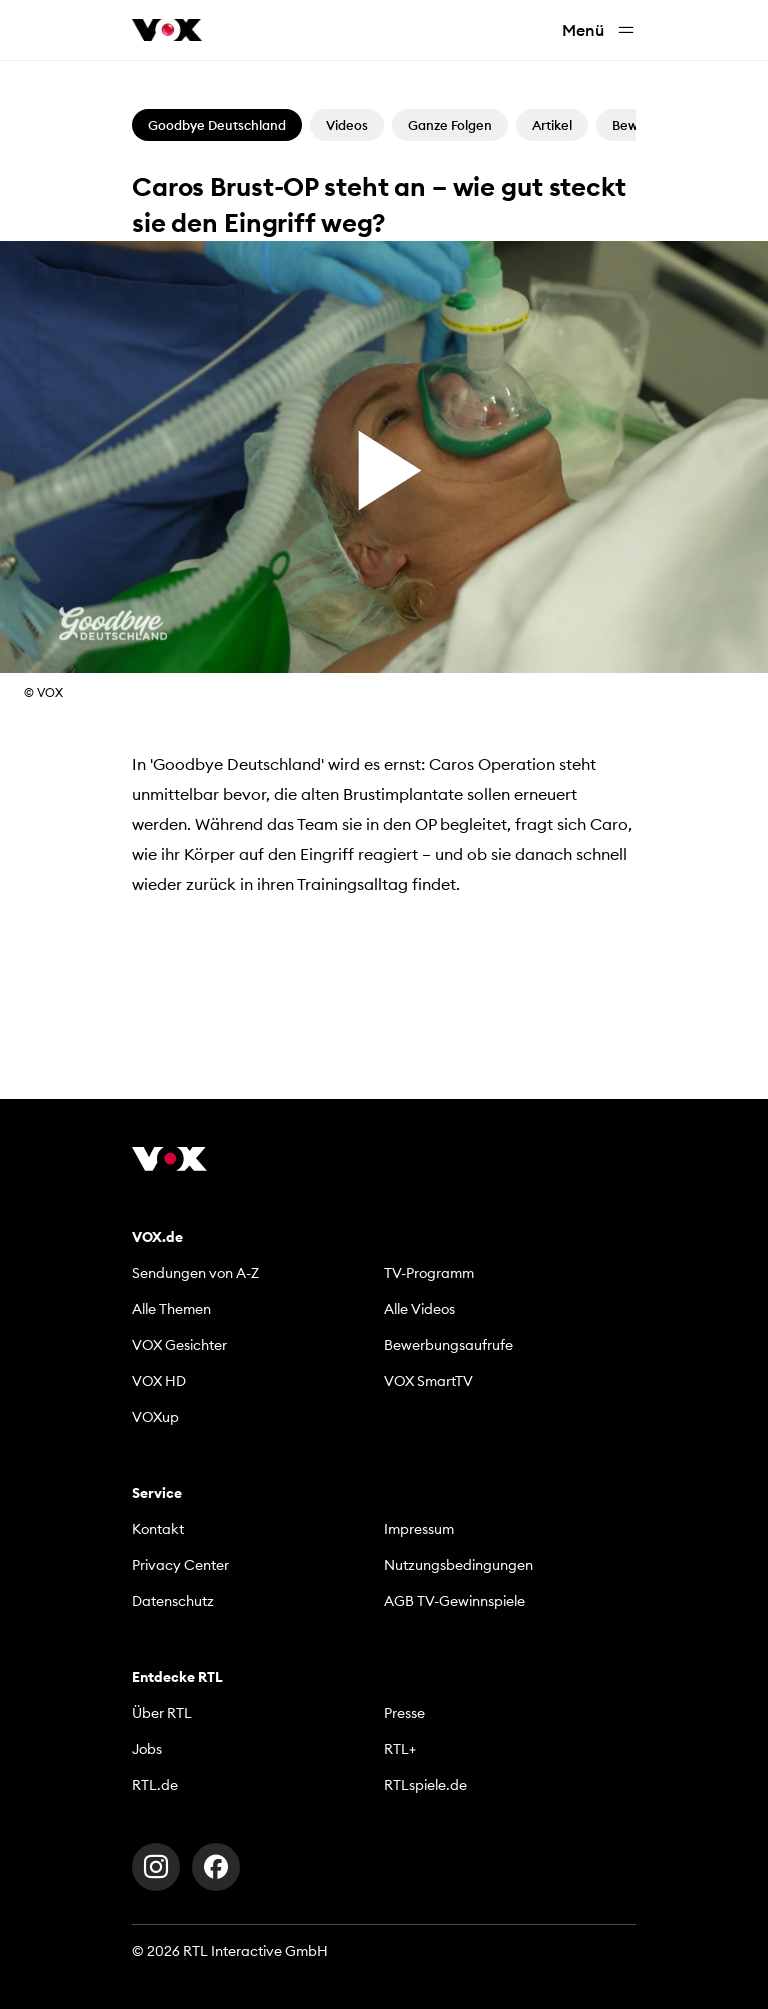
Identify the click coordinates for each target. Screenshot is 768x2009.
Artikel (552, 125)
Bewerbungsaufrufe (448, 1345)
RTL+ (400, 1749)
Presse (404, 1713)
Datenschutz (173, 1601)
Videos (347, 125)
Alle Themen (171, 1309)
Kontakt (158, 1529)
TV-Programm (429, 1273)
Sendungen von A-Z (195, 1273)
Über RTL (162, 1713)
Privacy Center (180, 1565)
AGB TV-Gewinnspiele (454, 1601)
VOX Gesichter (179, 1345)
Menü (599, 30)
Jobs (147, 1749)
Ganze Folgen (450, 125)
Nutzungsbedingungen (458, 1565)
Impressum (419, 1529)
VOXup (155, 1417)
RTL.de (155, 1785)
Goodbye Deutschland (217, 125)
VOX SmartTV (428, 1381)
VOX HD (159, 1381)
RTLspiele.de (425, 1785)
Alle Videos (419, 1309)
